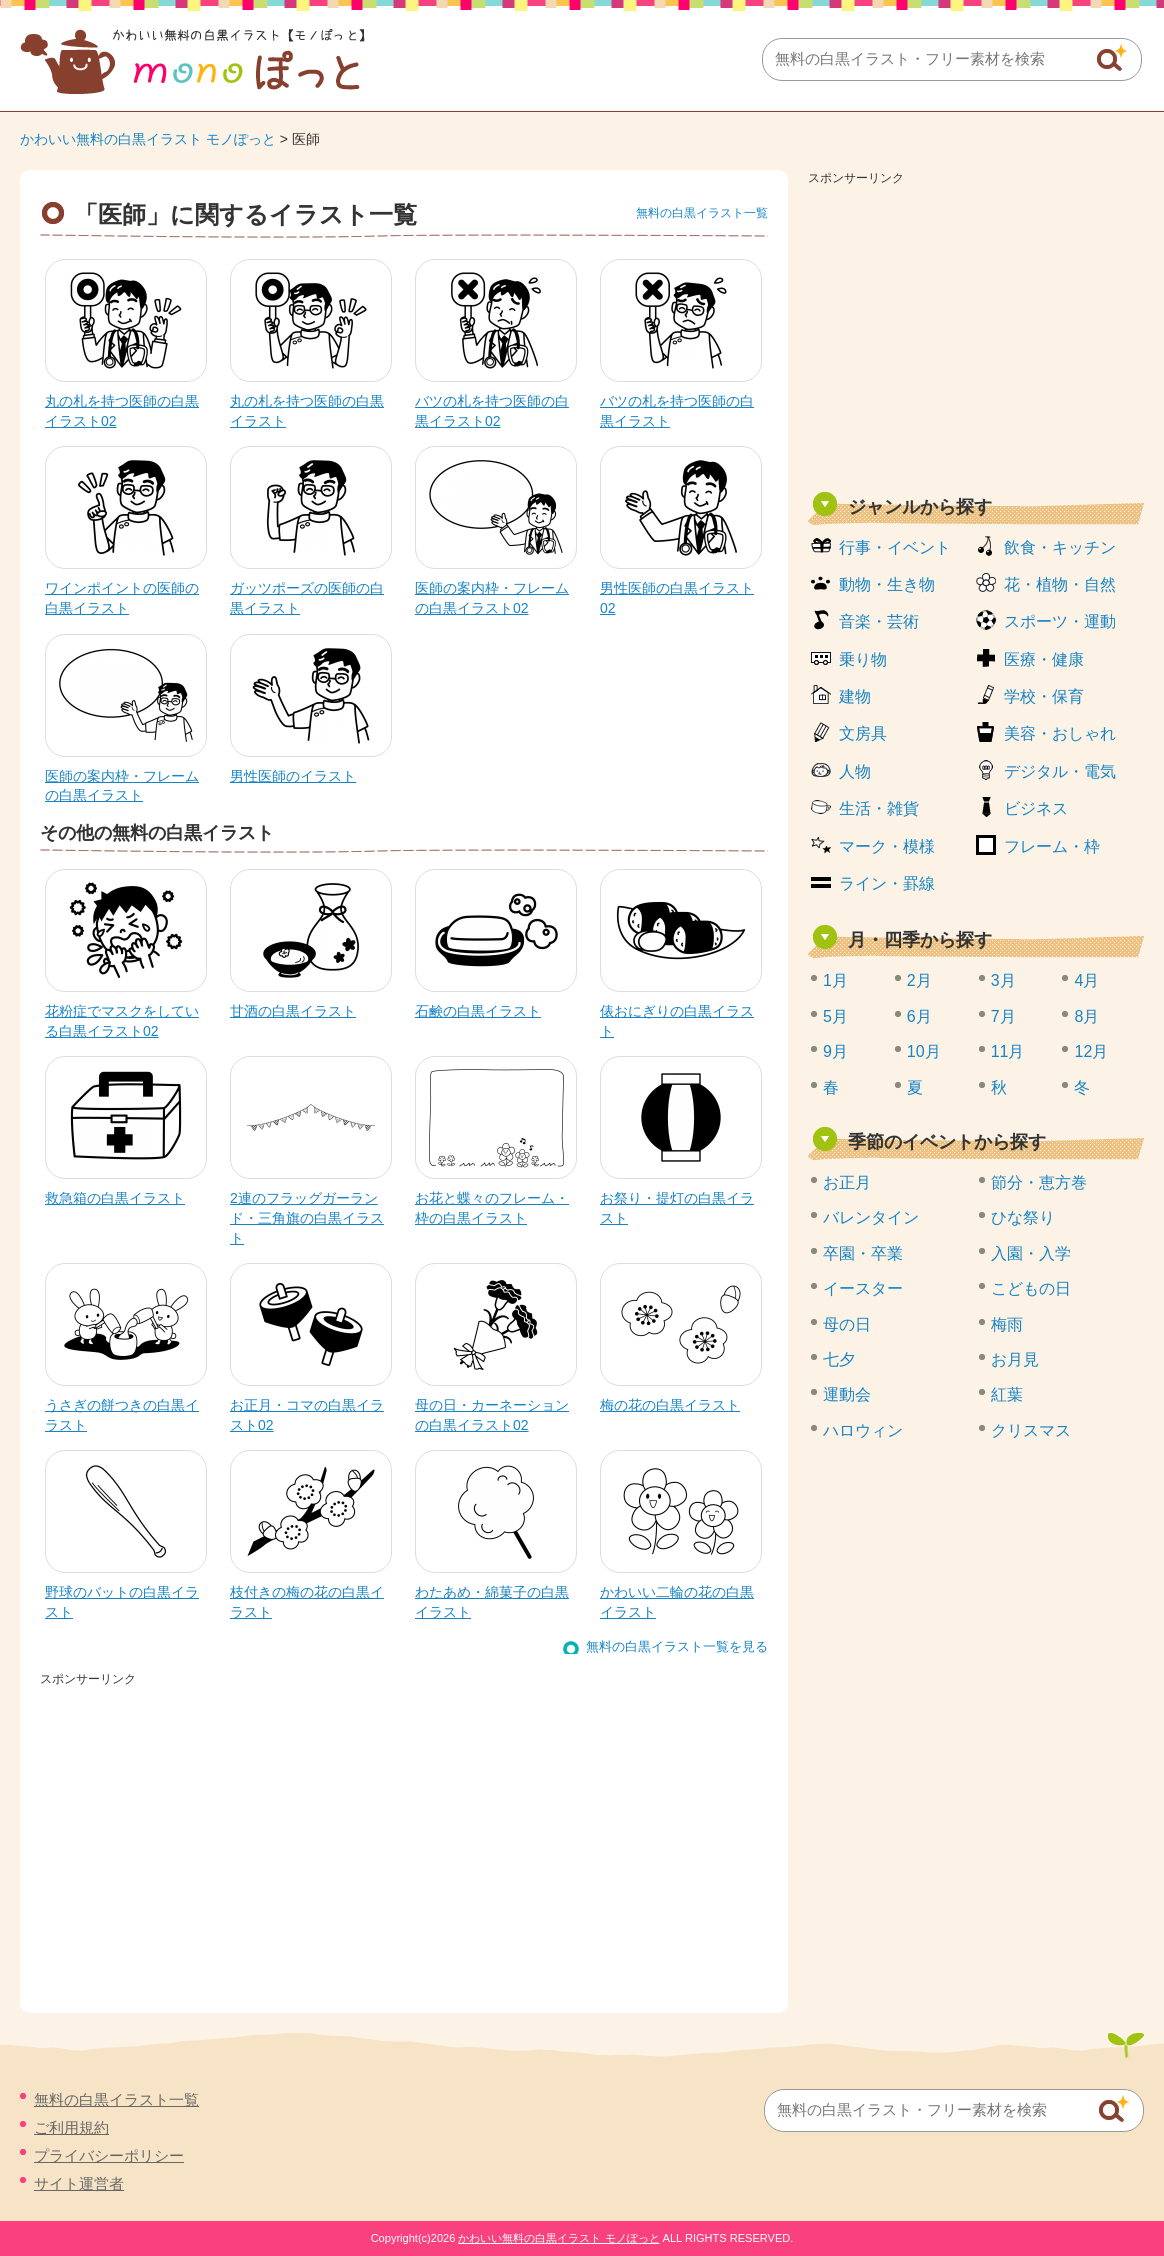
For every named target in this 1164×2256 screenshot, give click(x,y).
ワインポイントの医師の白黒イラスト (122, 598)
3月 (1003, 980)
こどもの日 (1031, 1288)
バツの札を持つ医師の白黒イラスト (677, 411)
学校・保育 (1044, 696)
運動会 (847, 1394)
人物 (855, 771)
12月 (1091, 1051)
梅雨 (1007, 1324)
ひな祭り (1023, 1217)
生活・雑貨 (879, 808)
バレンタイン (871, 1217)
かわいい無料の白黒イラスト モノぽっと (148, 139)
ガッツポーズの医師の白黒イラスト (307, 598)
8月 (1086, 1016)
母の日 (847, 1324)
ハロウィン (863, 1430)
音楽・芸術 (879, 621)
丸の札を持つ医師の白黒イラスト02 (122, 411)
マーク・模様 (887, 846)
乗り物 (863, 659)
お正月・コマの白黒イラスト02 (307, 1415)
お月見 (1015, 1359)
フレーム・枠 (1052, 846)
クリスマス (1031, 1430)
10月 (924, 1051)
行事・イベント (895, 547)
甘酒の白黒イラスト (293, 1011)
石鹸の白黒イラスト (478, 1011)
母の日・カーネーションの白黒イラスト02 (492, 1415)
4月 (1086, 980)
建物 (855, 696)
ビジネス (1036, 808)
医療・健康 (1044, 659)
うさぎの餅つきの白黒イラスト (122, 1415)
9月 (835, 1051)
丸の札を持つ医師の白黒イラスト (307, 411)
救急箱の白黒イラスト (115, 1198)
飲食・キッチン (1060, 547)
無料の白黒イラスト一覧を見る (677, 1646)
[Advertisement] (976, 332)
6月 (919, 1016)
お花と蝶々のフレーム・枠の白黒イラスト (492, 1208)
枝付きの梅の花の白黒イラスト (307, 1602)
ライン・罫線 (887, 883)
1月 (835, 980)
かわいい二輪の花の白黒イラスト (677, 1602)
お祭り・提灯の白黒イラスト (677, 1208)
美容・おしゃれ (1060, 733)
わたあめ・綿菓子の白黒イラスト (492, 1602)
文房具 (863, 733)
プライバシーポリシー (109, 2155)
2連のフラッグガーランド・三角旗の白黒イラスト (307, 1217)
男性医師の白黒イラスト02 (677, 598)
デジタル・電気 (1060, 771)
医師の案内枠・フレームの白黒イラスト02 (492, 598)
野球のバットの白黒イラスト (122, 1602)
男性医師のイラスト (293, 776)
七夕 (839, 1359)
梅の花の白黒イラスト (670, 1405)
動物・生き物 (887, 584)
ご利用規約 (71, 2127)
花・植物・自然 (1060, 584)
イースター (863, 1288)
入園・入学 (1031, 1253)
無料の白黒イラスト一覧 (702, 213)
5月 (835, 1016)
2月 (919, 980)
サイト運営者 (79, 2183)
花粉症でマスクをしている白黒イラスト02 (122, 1021)
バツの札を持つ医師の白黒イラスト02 (492, 411)
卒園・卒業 (863, 1253)
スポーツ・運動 (1060, 621)
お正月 (847, 1182)
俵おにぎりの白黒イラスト (677, 1021)
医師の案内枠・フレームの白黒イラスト (122, 786)
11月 (1008, 1051)
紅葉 (1007, 1394)
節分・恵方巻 (1039, 1182)
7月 (1003, 1016)
